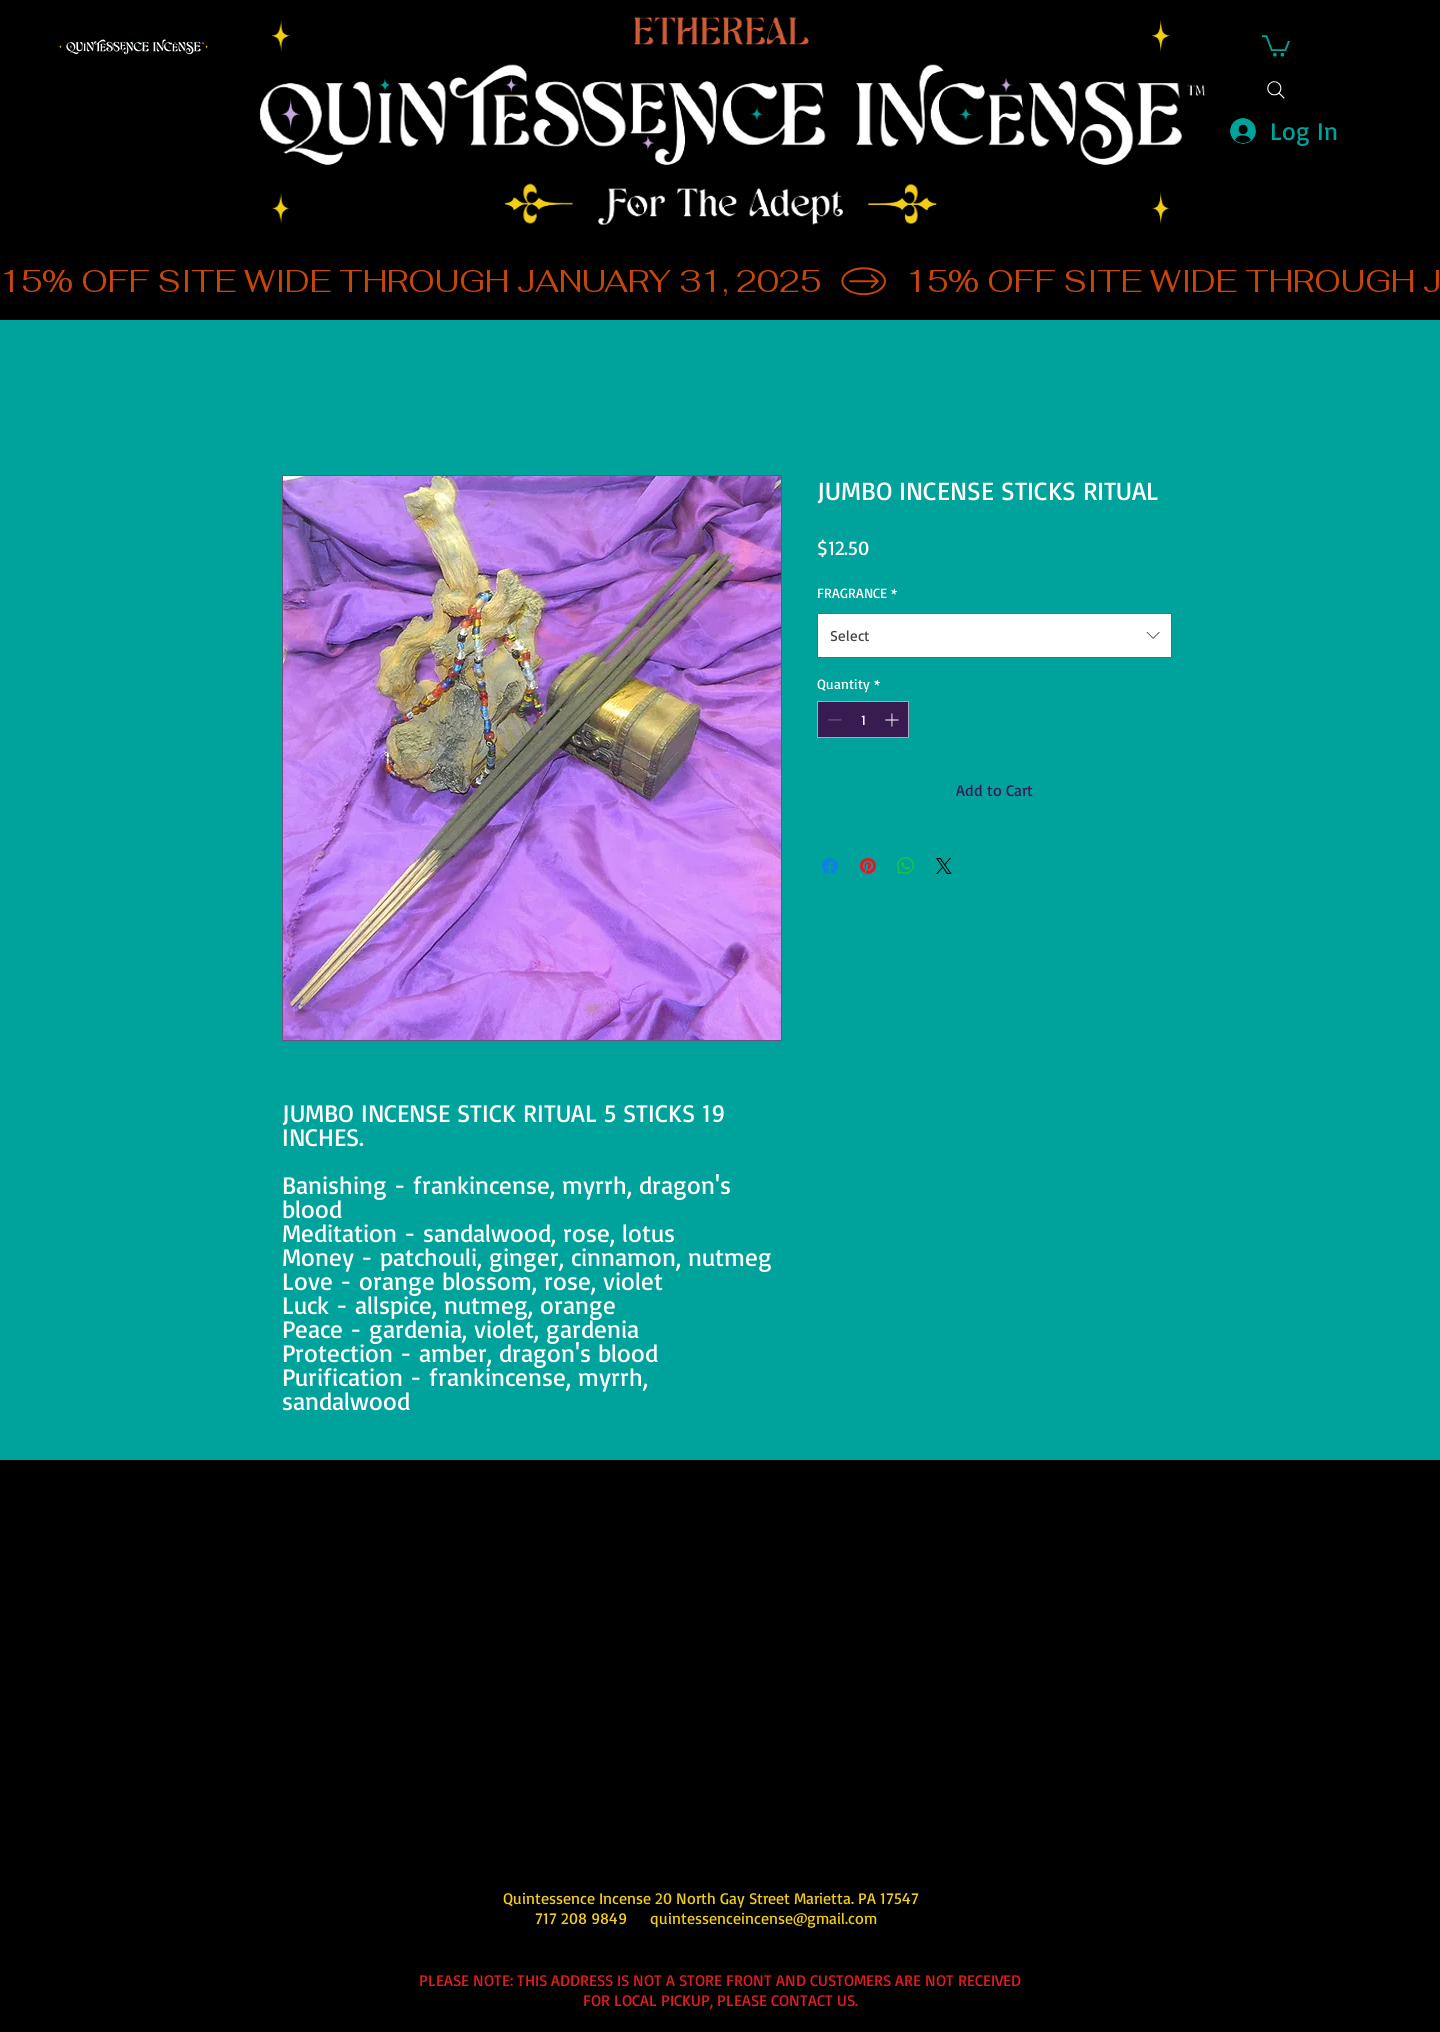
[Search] (1276, 90)
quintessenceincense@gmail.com (763, 1918)
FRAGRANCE (857, 592)
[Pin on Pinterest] (868, 866)
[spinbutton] (863, 719)
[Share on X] (944, 866)
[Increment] (893, 719)
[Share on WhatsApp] (906, 866)
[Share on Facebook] (830, 866)
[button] (1276, 45)
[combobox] (994, 635)
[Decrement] (832, 719)
